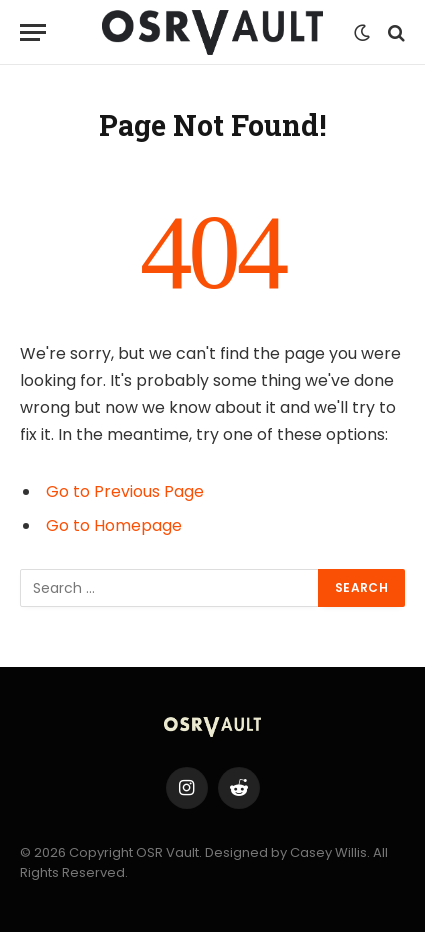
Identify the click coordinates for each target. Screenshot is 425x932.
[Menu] (33, 32)
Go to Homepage (114, 525)
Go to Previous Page (125, 491)
